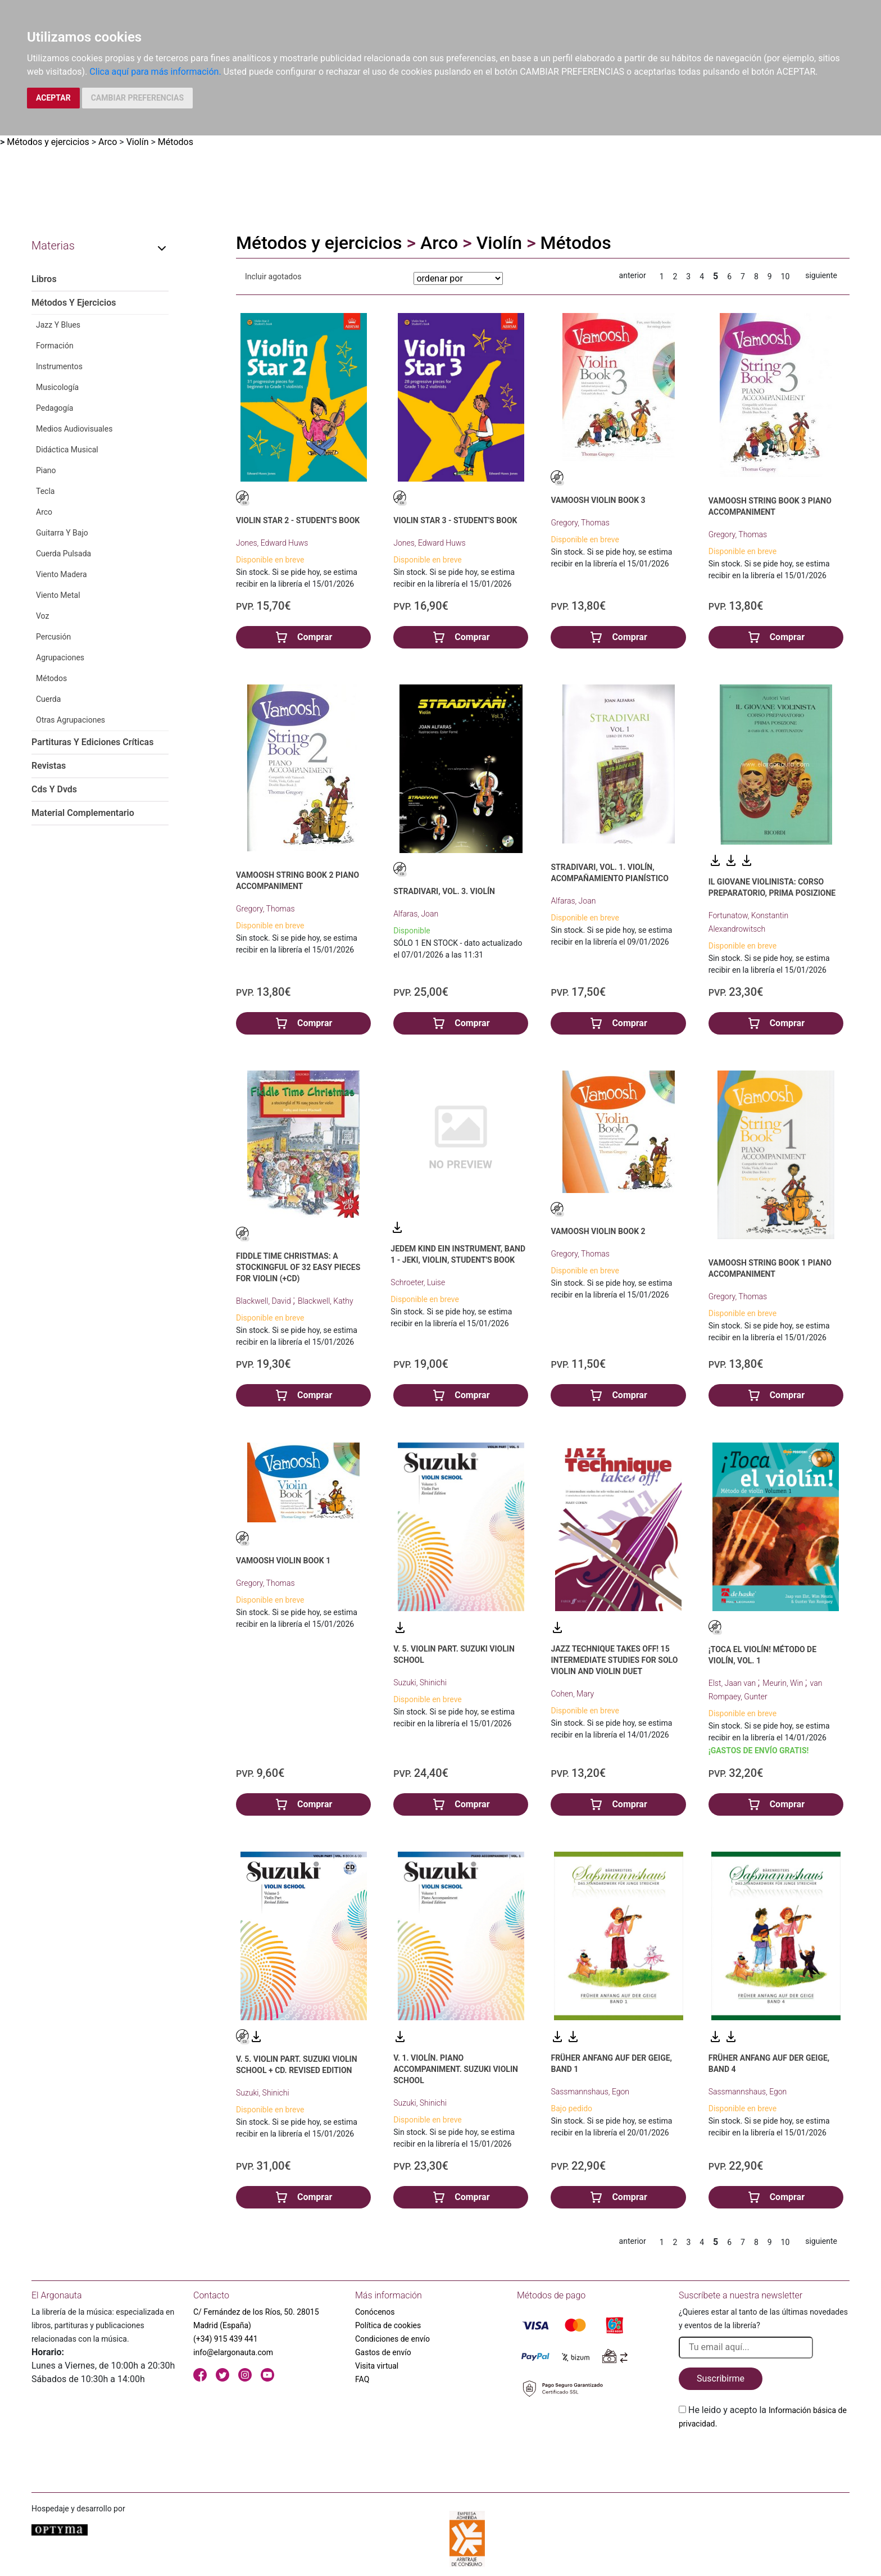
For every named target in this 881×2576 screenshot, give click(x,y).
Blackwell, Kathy (325, 1300)
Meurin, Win (783, 1683)
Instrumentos (59, 366)
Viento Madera (61, 574)
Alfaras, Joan (415, 913)
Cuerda (48, 699)
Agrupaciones (60, 657)
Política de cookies (388, 2325)
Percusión (53, 636)
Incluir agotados (273, 276)
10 (785, 276)
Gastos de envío (383, 2352)
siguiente (821, 275)
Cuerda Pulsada (63, 553)
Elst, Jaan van (733, 1683)
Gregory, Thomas (580, 522)
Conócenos (375, 2311)
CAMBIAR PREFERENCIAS (137, 97)
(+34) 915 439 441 (225, 2338)
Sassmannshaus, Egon (590, 2091)
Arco (107, 142)
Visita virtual (376, 2365)
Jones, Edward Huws (272, 542)
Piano (46, 470)
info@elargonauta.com (233, 2352)
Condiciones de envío (392, 2338)
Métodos (175, 142)
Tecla (45, 491)
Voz (42, 615)
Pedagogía (54, 407)
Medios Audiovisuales (74, 428)
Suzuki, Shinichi (420, 1682)
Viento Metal (58, 595)
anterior (632, 275)
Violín (137, 142)
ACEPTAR (53, 97)
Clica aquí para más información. (155, 71)
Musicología (57, 387)
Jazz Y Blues (58, 324)
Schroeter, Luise (417, 1282)
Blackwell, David (264, 1300)
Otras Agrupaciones (70, 719)
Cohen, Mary (572, 1693)
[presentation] (764, 2457)
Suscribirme (720, 2378)
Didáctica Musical (67, 449)
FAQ (362, 2379)
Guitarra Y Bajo (62, 532)
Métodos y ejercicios (48, 142)
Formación (55, 345)
